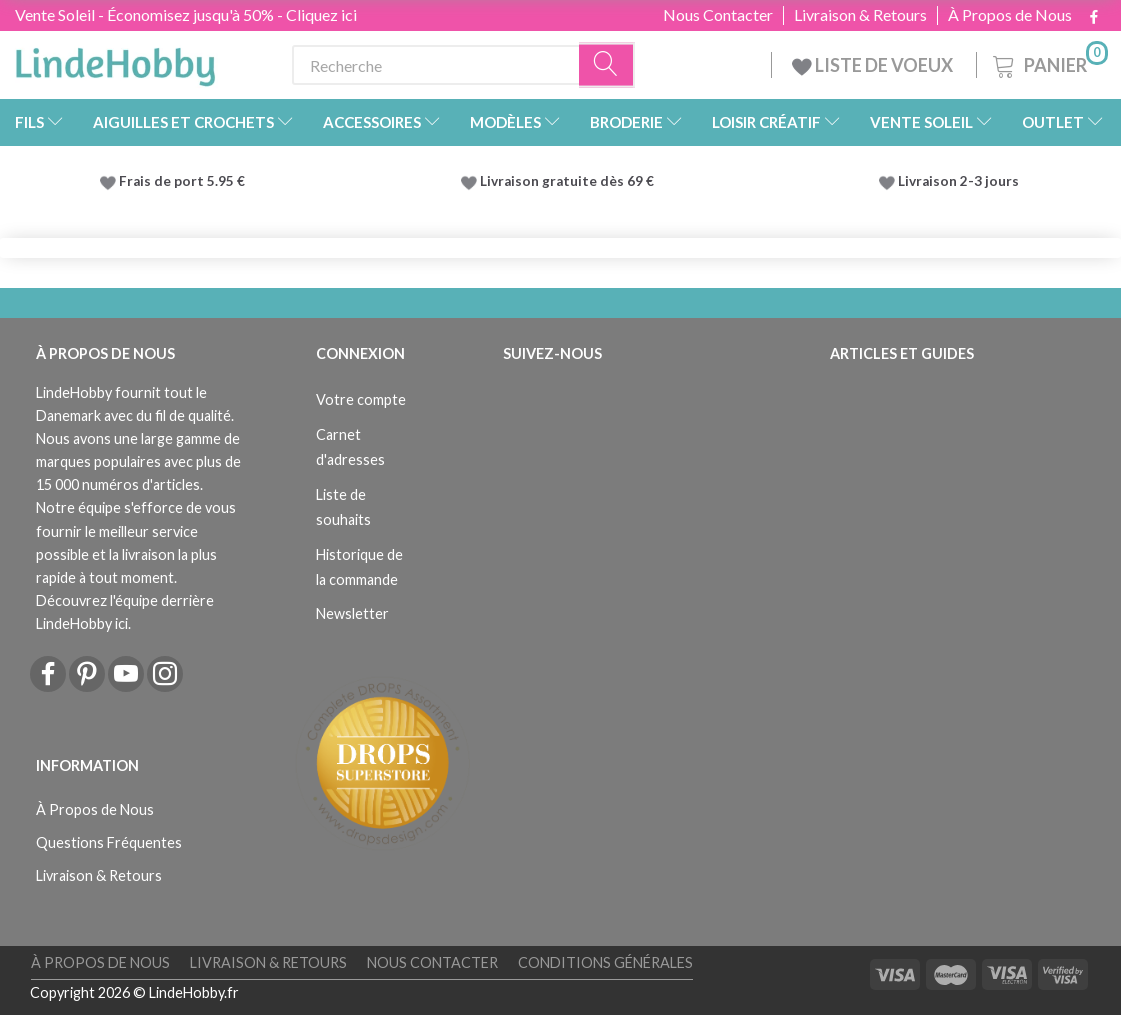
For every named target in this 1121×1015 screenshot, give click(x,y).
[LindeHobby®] (115, 61)
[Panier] (1048, 62)
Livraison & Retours (860, 15)
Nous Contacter (718, 15)
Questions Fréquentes (109, 842)
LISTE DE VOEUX (874, 65)
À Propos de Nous (1010, 15)
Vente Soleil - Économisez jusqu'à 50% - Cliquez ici (186, 14)
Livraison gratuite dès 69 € (570, 181)
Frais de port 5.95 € (182, 181)
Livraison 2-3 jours (958, 181)
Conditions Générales (605, 962)
